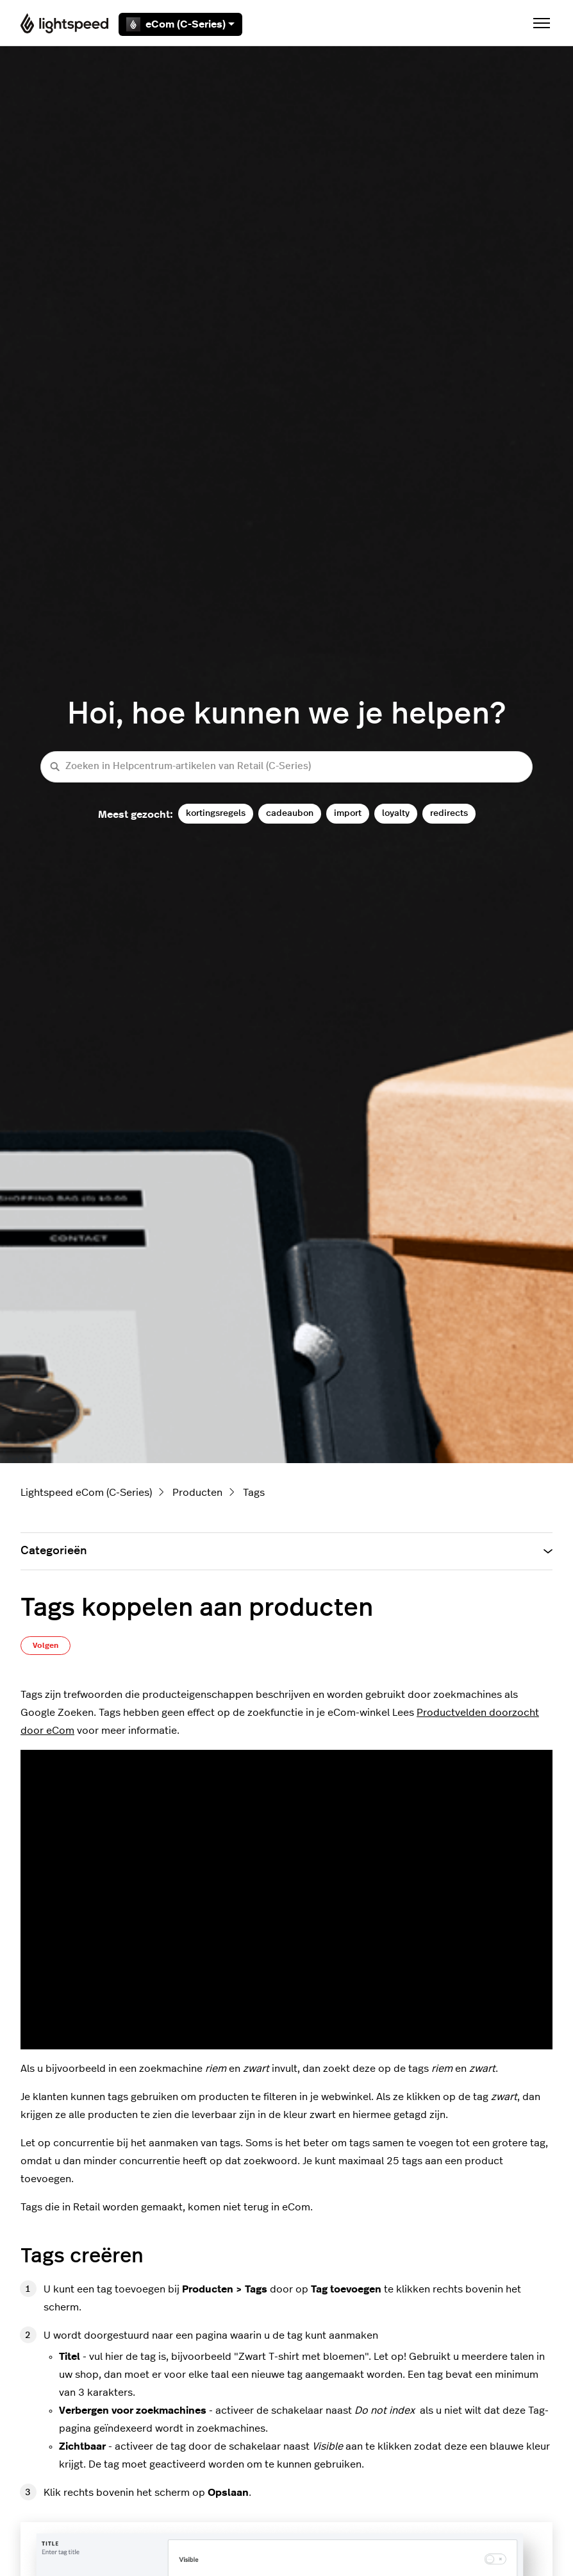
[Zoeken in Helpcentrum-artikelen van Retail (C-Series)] (286, 767)
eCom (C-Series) (180, 24)
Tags (254, 1492)
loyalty (396, 813)
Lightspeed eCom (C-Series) (86, 1492)
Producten (197, 1492)
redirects (449, 813)
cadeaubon (289, 813)
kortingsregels (215, 813)
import (347, 813)
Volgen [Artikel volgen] (45, 1645)
